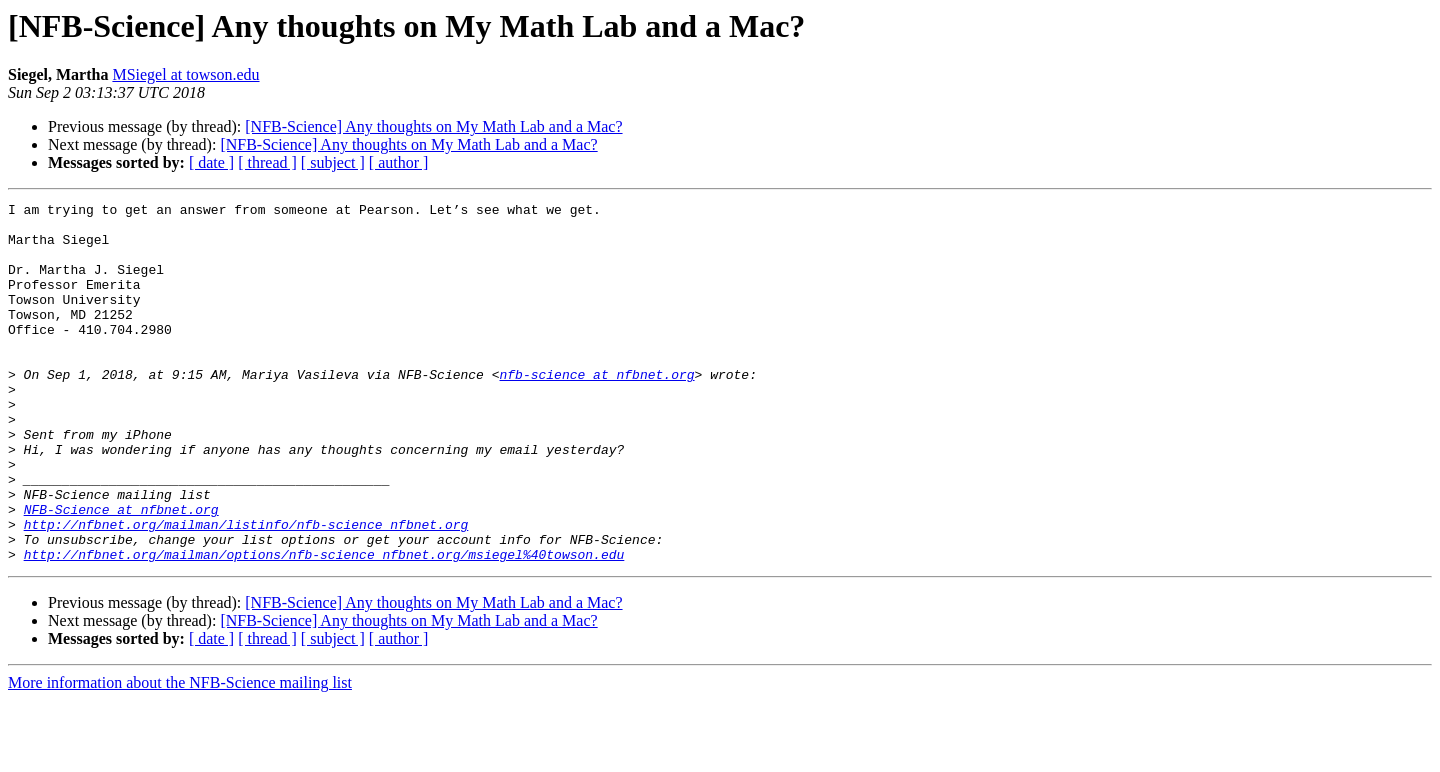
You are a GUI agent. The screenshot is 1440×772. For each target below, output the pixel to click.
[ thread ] (267, 162)
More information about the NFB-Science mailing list (180, 754)
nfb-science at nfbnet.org (596, 410)
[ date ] (211, 162)
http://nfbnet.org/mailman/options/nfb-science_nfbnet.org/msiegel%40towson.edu (324, 626)
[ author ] (399, 162)
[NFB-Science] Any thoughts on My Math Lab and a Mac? (433, 126)
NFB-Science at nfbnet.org (121, 572)
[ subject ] (333, 162)
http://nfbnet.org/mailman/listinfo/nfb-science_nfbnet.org (246, 590)
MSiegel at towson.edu (185, 74)
